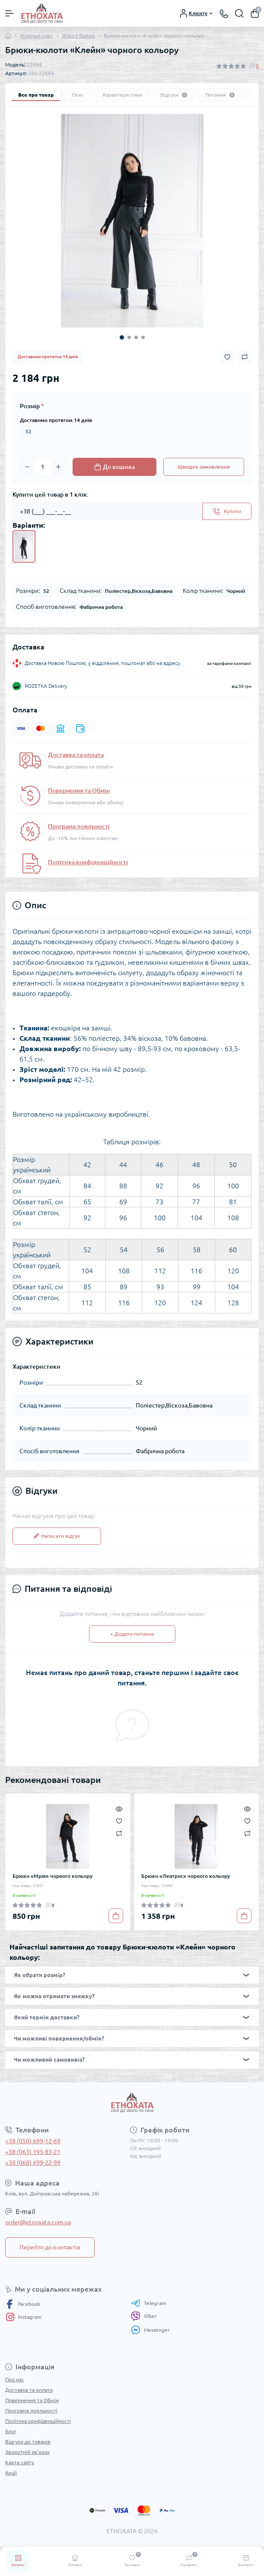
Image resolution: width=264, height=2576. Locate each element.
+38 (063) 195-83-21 (32, 2151)
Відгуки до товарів (28, 2441)
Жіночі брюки (78, 35)
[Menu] (9, 13)
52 (28, 431)
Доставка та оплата (76, 754)
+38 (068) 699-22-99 (32, 2162)
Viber (144, 2316)
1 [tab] (122, 337)
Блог (10, 2431)
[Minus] (27, 467)
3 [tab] (136, 337)
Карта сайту (19, 2462)
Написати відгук (57, 1536)
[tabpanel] (132, 221)
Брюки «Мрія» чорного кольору (52, 1876)
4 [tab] (143, 337)
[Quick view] (119, 1808)
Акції (11, 2472)
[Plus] (58, 467)
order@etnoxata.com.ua (38, 2222)
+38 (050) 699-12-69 (32, 2141)
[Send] (226, 511)
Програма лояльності (79, 826)
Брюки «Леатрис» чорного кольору (185, 1876)
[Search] (239, 13)
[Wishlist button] (227, 357)
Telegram (148, 2303)
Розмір (32, 406)
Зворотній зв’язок (27, 2452)
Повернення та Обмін (79, 790)
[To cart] (115, 1915)
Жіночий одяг (36, 35)
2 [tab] (129, 337)
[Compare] (119, 1832)
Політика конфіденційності (88, 862)
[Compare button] (244, 357)
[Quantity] (42, 467)
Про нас (14, 2379)
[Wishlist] (119, 1820)
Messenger (150, 2329)
